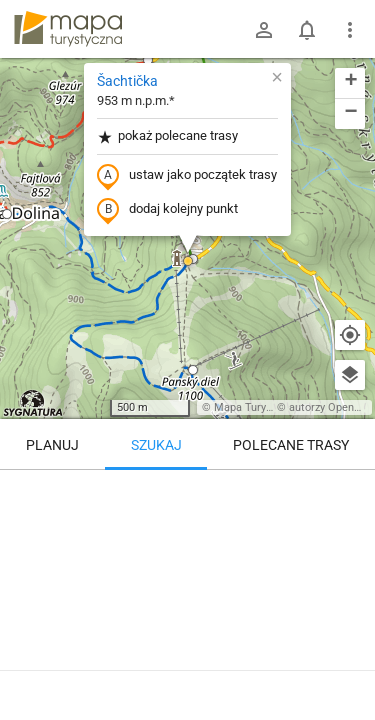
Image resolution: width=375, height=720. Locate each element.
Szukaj (156, 445)
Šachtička (127, 81)
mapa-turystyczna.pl (68, 29)
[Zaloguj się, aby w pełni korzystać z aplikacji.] (349, 665)
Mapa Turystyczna (259, 407)
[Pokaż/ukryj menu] (350, 30)
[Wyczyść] (350, 492)
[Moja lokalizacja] (350, 335)
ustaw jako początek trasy (187, 176)
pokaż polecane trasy (167, 136)
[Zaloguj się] (264, 30)
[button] (7, 214)
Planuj (52, 445)
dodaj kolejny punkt (167, 210)
